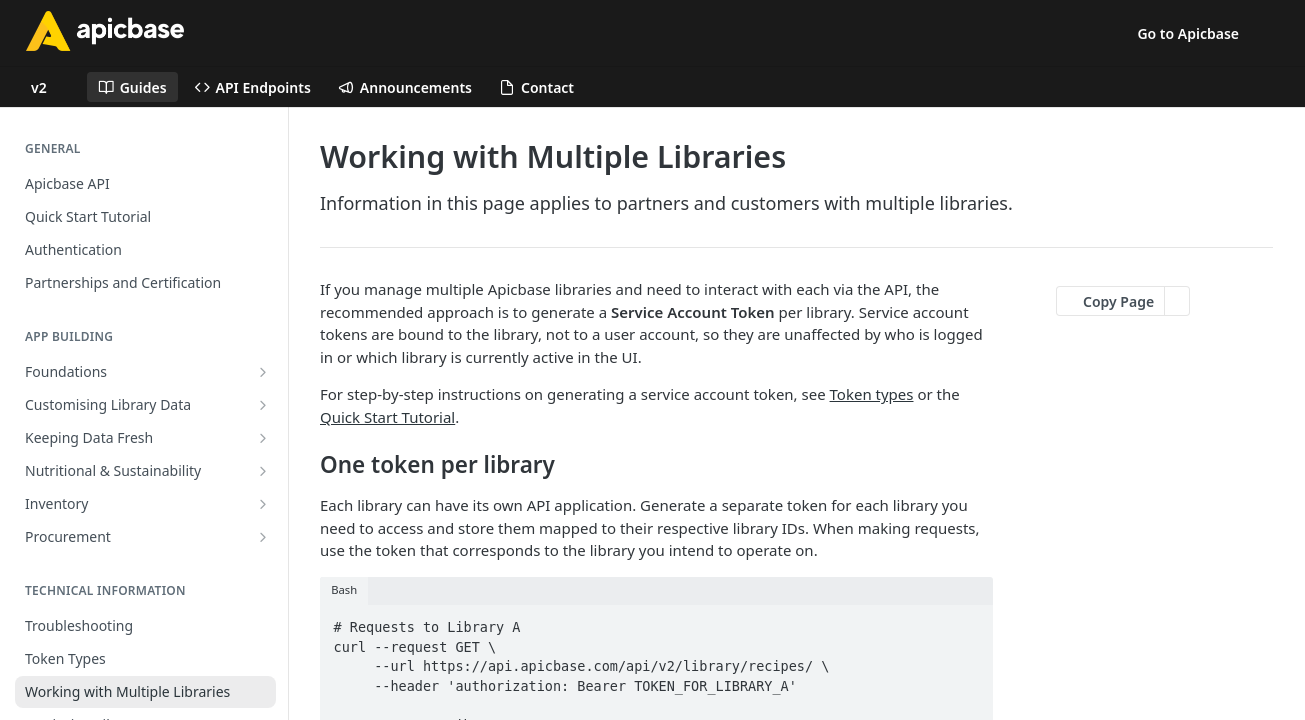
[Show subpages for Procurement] (263, 537)
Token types (872, 394)
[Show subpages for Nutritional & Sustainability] (263, 471)
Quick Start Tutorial (387, 417)
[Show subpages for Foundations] (263, 372)
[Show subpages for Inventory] (263, 504)
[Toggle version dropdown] (51, 87)
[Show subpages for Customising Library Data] (263, 405)
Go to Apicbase (1188, 33)
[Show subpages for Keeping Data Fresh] (263, 438)
